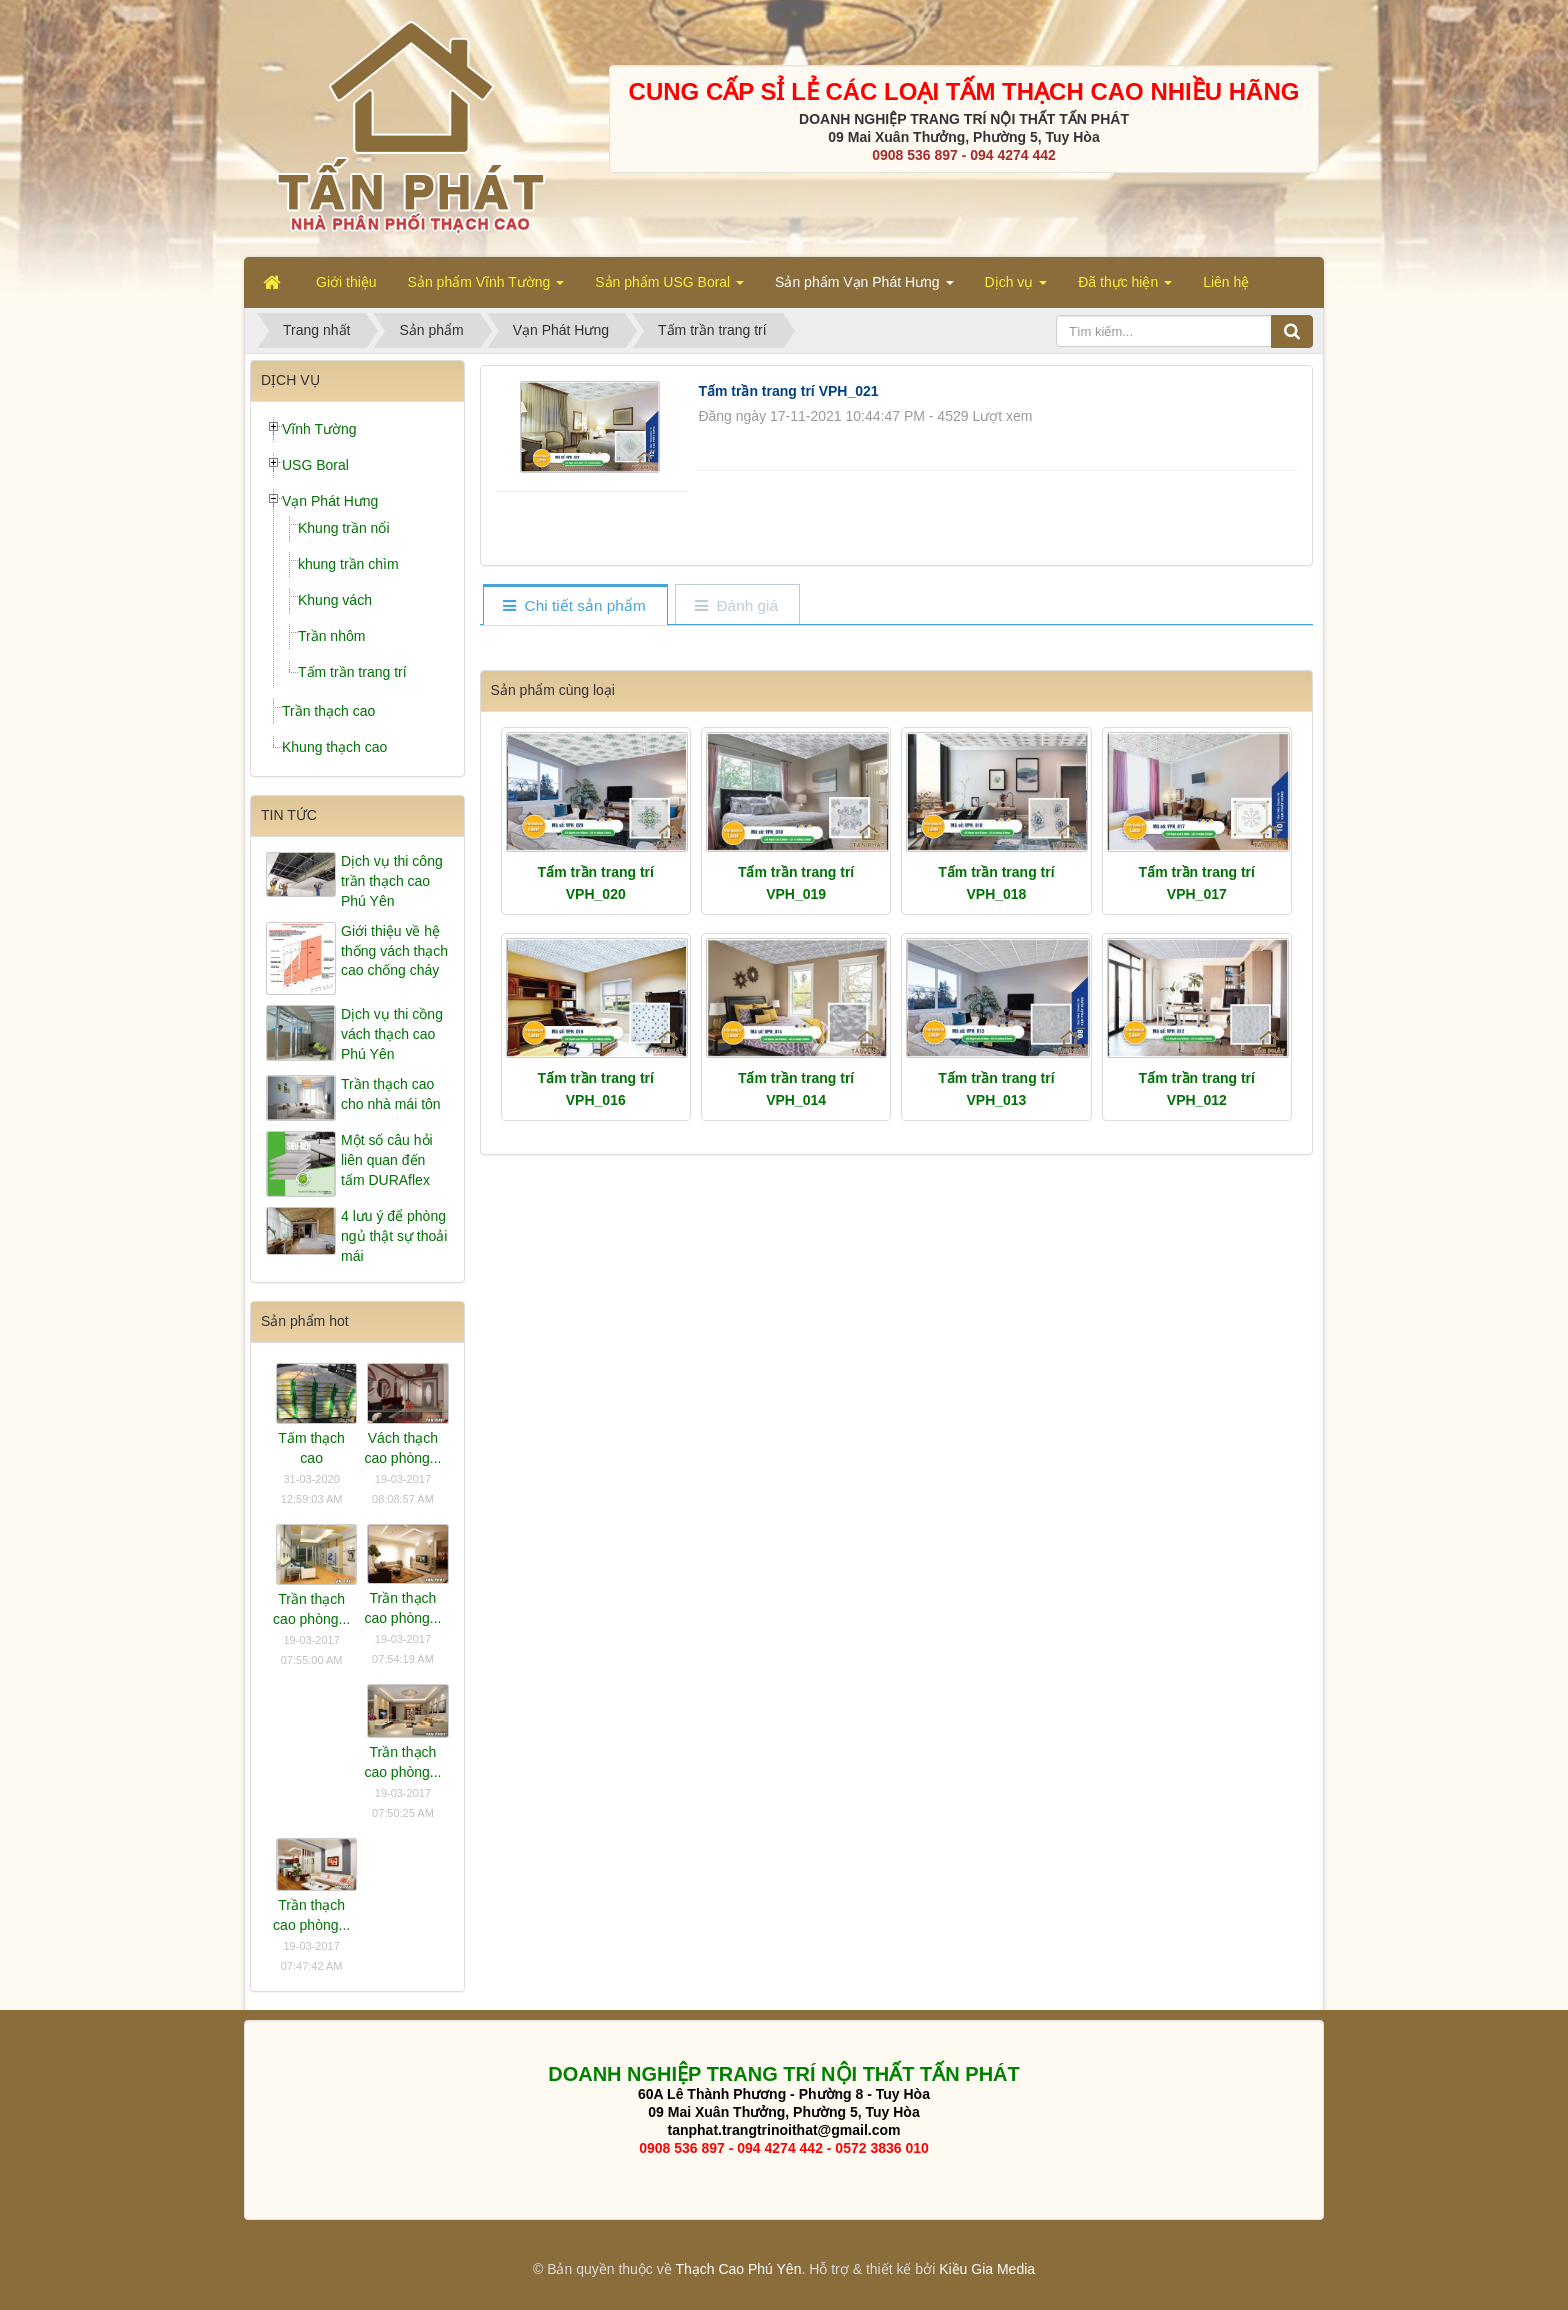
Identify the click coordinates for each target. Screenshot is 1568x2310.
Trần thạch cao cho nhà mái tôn (391, 1094)
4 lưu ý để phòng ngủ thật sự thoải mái (394, 1236)
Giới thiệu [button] (346, 282)
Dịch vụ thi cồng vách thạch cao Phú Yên (392, 1034)
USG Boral (315, 465)
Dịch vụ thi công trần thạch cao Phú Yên (392, 881)
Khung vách (335, 600)
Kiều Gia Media (987, 2269)
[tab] (574, 606)
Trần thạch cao (328, 711)
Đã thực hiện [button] (1125, 288)
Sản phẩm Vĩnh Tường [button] (486, 288)
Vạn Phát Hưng (330, 501)
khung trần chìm (348, 564)
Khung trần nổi (344, 528)
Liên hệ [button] (1226, 282)
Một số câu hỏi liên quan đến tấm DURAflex (387, 1160)
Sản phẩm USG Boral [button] (669, 288)
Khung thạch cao (334, 747)
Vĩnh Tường (319, 429)
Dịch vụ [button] (1016, 288)
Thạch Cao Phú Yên (738, 2269)
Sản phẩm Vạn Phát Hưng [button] (864, 288)
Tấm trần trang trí (352, 672)
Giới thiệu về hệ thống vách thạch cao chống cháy (394, 951)
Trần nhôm (331, 636)
